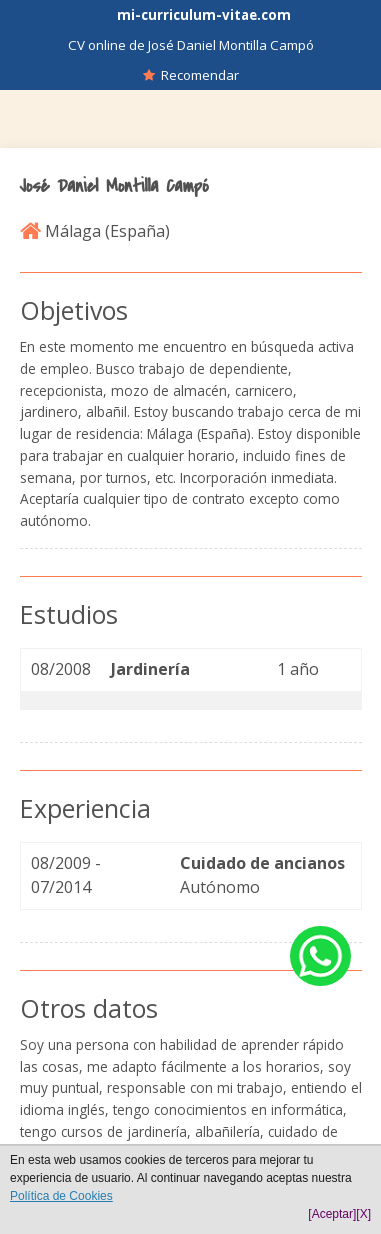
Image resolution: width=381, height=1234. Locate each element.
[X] (363, 1214)
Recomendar (191, 75)
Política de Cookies (61, 1196)
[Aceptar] (332, 1214)
